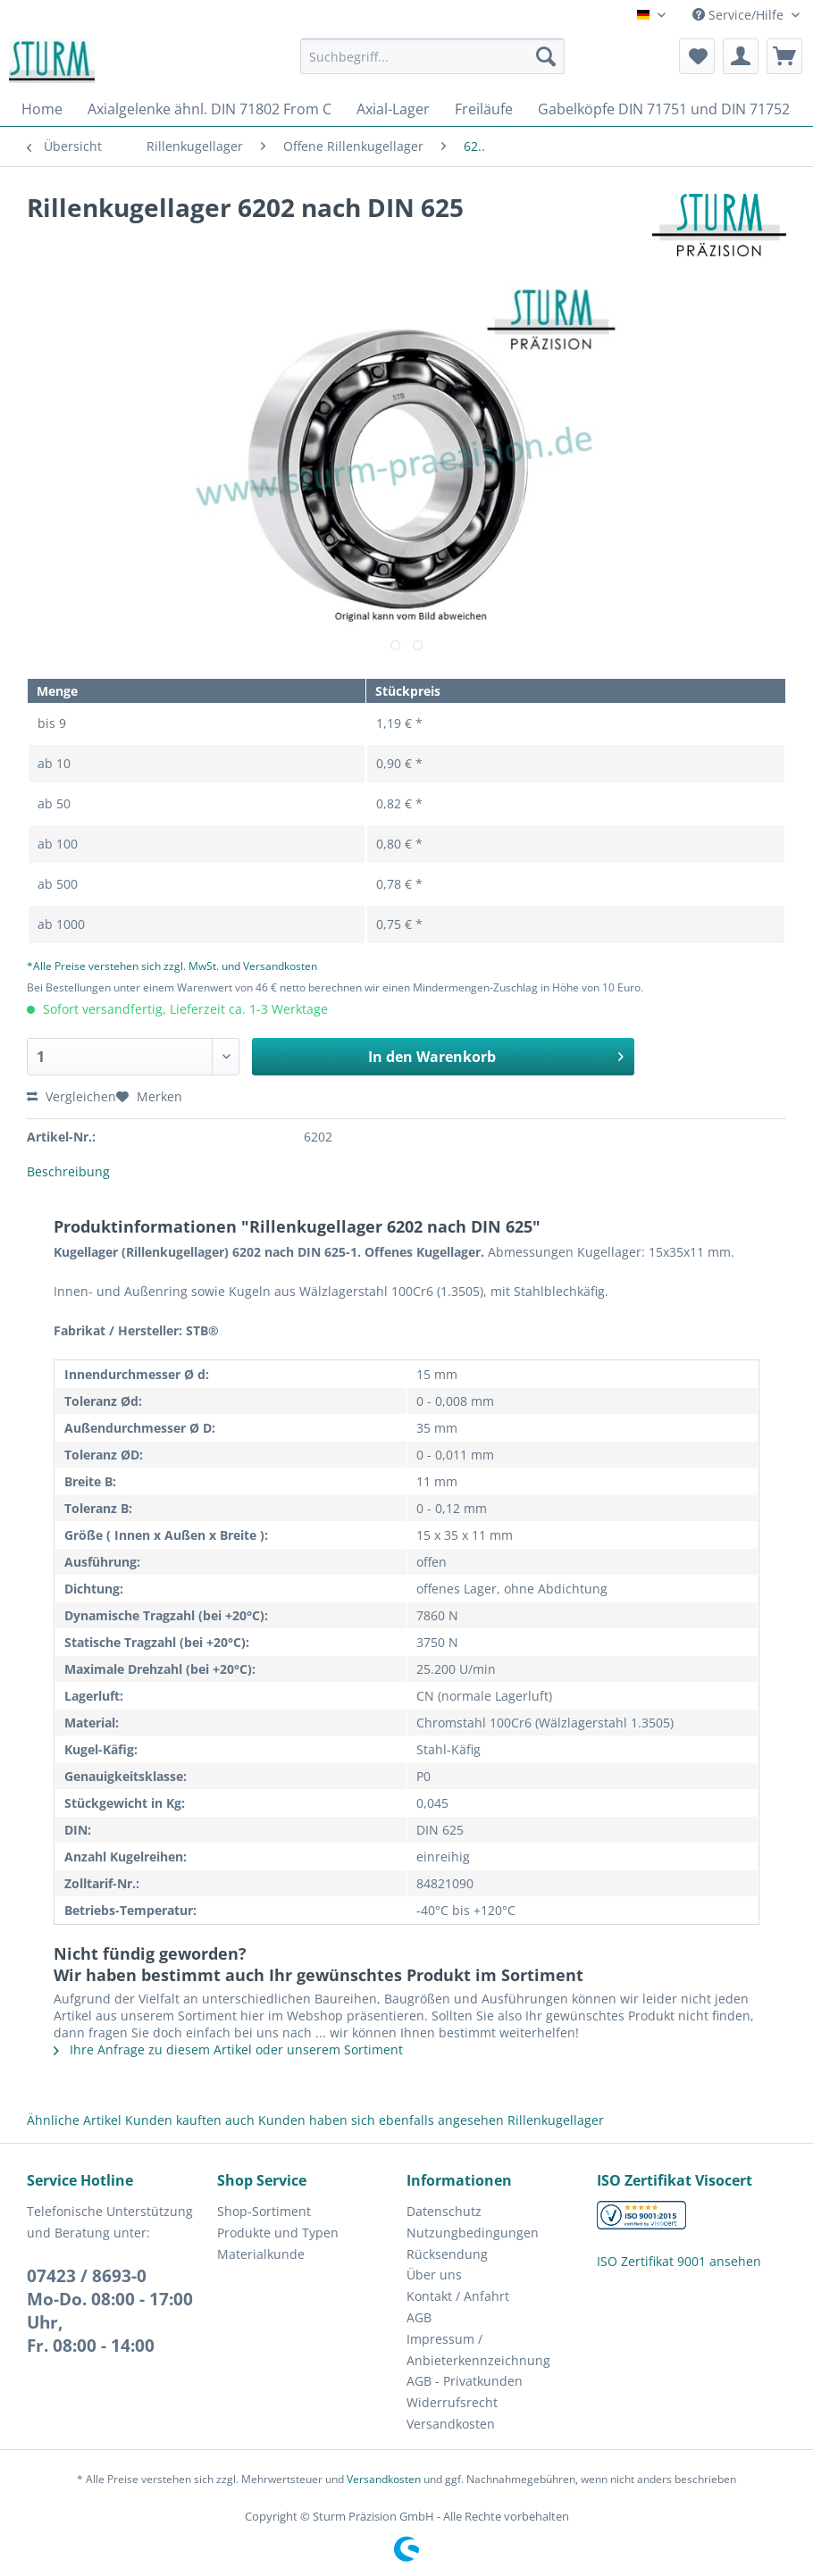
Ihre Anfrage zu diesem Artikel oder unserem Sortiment (228, 2049)
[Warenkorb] (784, 56)
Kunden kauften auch (190, 2120)
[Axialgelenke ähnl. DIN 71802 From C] (209, 109)
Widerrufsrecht (452, 2402)
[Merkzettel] (697, 56)
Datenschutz (444, 2211)
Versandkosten (450, 2423)
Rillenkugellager (555, 2120)
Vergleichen (71, 1096)
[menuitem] (432, 64)
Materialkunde (261, 2254)
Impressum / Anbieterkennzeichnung (478, 2349)
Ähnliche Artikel (74, 2120)
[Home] (42, 109)
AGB (419, 2317)
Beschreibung (68, 1171)
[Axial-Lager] (393, 109)
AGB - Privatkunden (464, 2380)
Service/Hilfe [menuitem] (739, 14)
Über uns (434, 2274)
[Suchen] (546, 56)
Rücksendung (447, 2254)
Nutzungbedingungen (472, 2232)
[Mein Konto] (741, 56)
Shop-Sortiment (264, 2211)
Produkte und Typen (278, 2232)
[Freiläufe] (483, 109)
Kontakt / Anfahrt (457, 2295)
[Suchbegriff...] (432, 56)
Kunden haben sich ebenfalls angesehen (381, 2120)
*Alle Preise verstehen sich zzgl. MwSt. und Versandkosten (172, 966)
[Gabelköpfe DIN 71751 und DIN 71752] (663, 109)
